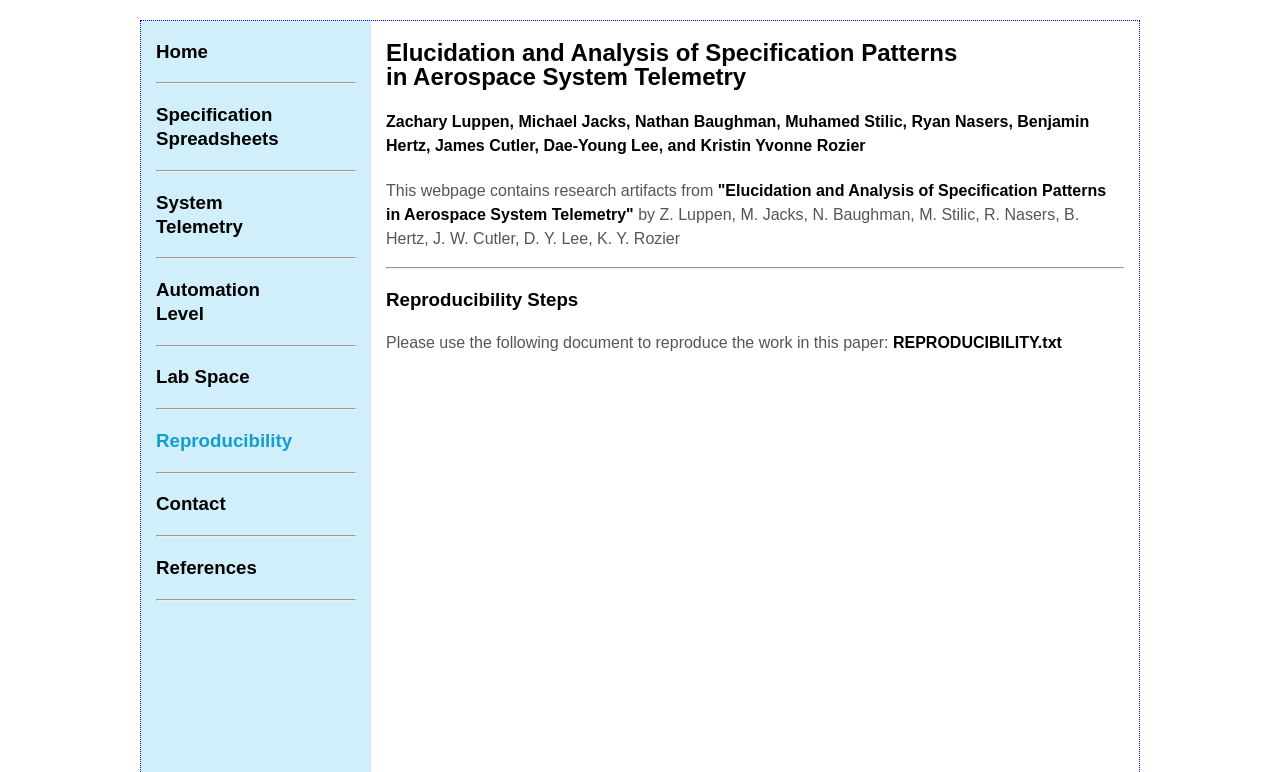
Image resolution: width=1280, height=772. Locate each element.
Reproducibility (224, 440)
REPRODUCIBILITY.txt (977, 342)
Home (182, 51)
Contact (191, 503)
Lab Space (203, 376)
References (206, 567)
